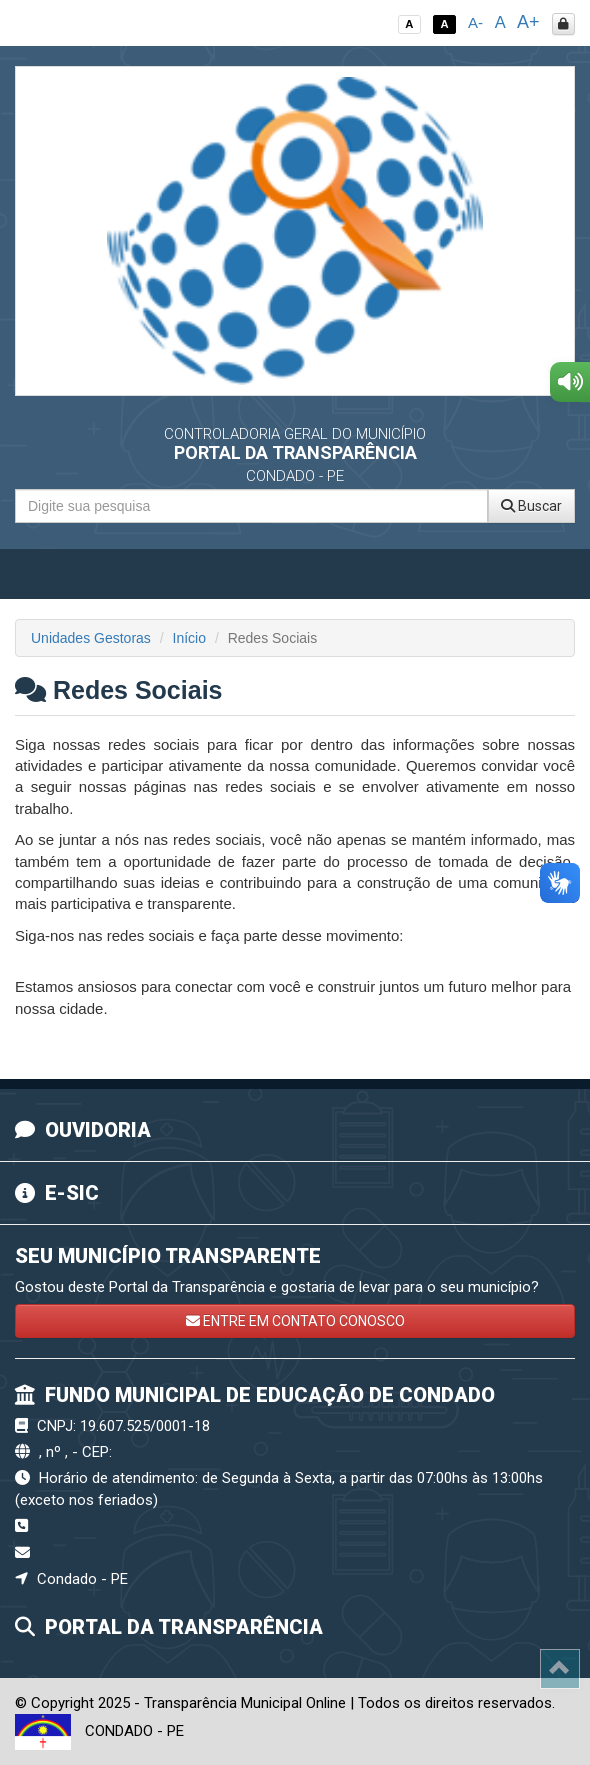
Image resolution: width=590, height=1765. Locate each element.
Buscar (531, 506)
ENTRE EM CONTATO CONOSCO (295, 1321)
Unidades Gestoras (91, 638)
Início (189, 638)
